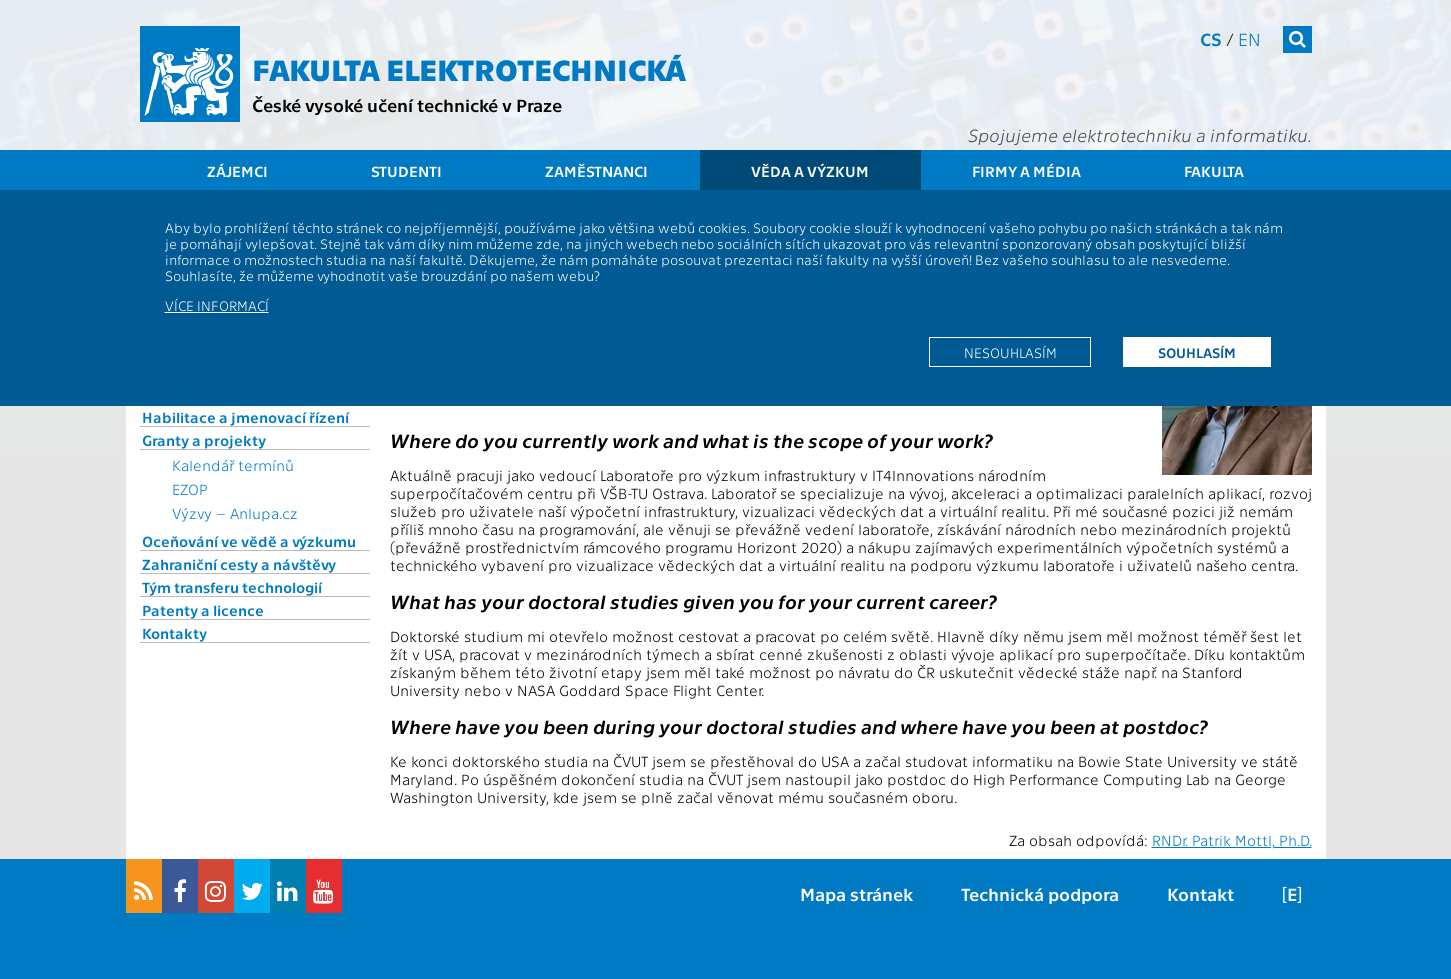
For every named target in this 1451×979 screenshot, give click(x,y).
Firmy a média (1026, 171)
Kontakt (1200, 893)
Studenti (406, 171)
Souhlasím (1197, 352)
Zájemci (237, 171)
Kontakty (174, 633)
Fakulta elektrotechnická (469, 68)
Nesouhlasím (1010, 352)
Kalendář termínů (233, 465)
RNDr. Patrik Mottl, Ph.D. (1232, 840)
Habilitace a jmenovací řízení (245, 417)
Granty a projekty (204, 440)
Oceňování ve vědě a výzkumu (249, 541)
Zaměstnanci (596, 171)
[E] (1292, 893)
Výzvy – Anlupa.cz (235, 513)
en (1249, 38)
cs (1211, 38)
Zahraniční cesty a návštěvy (239, 564)
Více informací (217, 305)
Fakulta (1214, 171)
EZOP (190, 489)
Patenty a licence (203, 610)
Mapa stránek (856, 893)
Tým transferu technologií (232, 587)
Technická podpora (1040, 893)
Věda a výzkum (810, 171)
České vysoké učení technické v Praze (407, 104)
